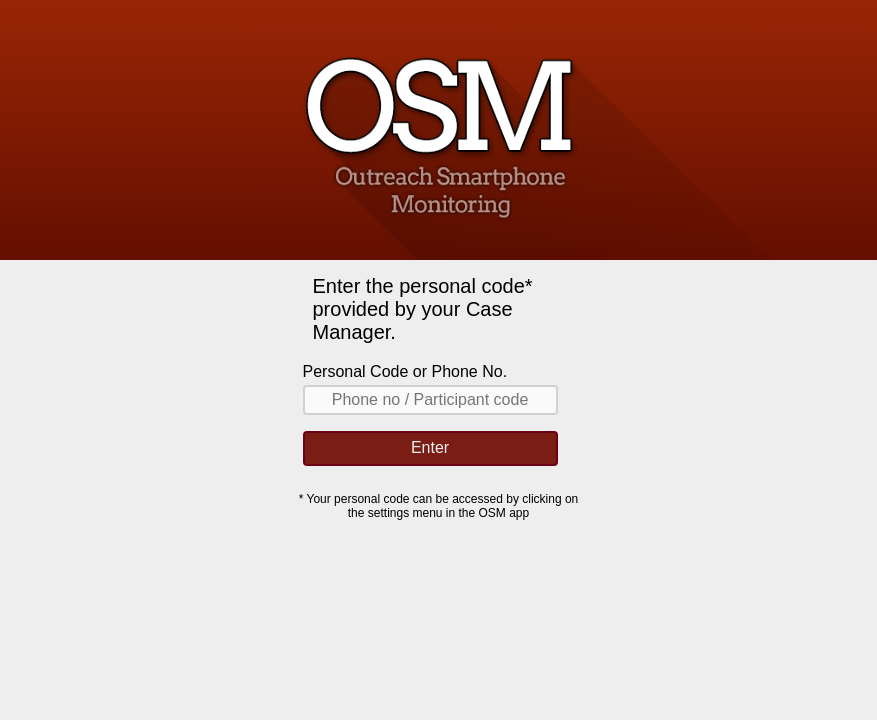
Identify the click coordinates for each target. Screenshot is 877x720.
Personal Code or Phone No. (405, 371)
